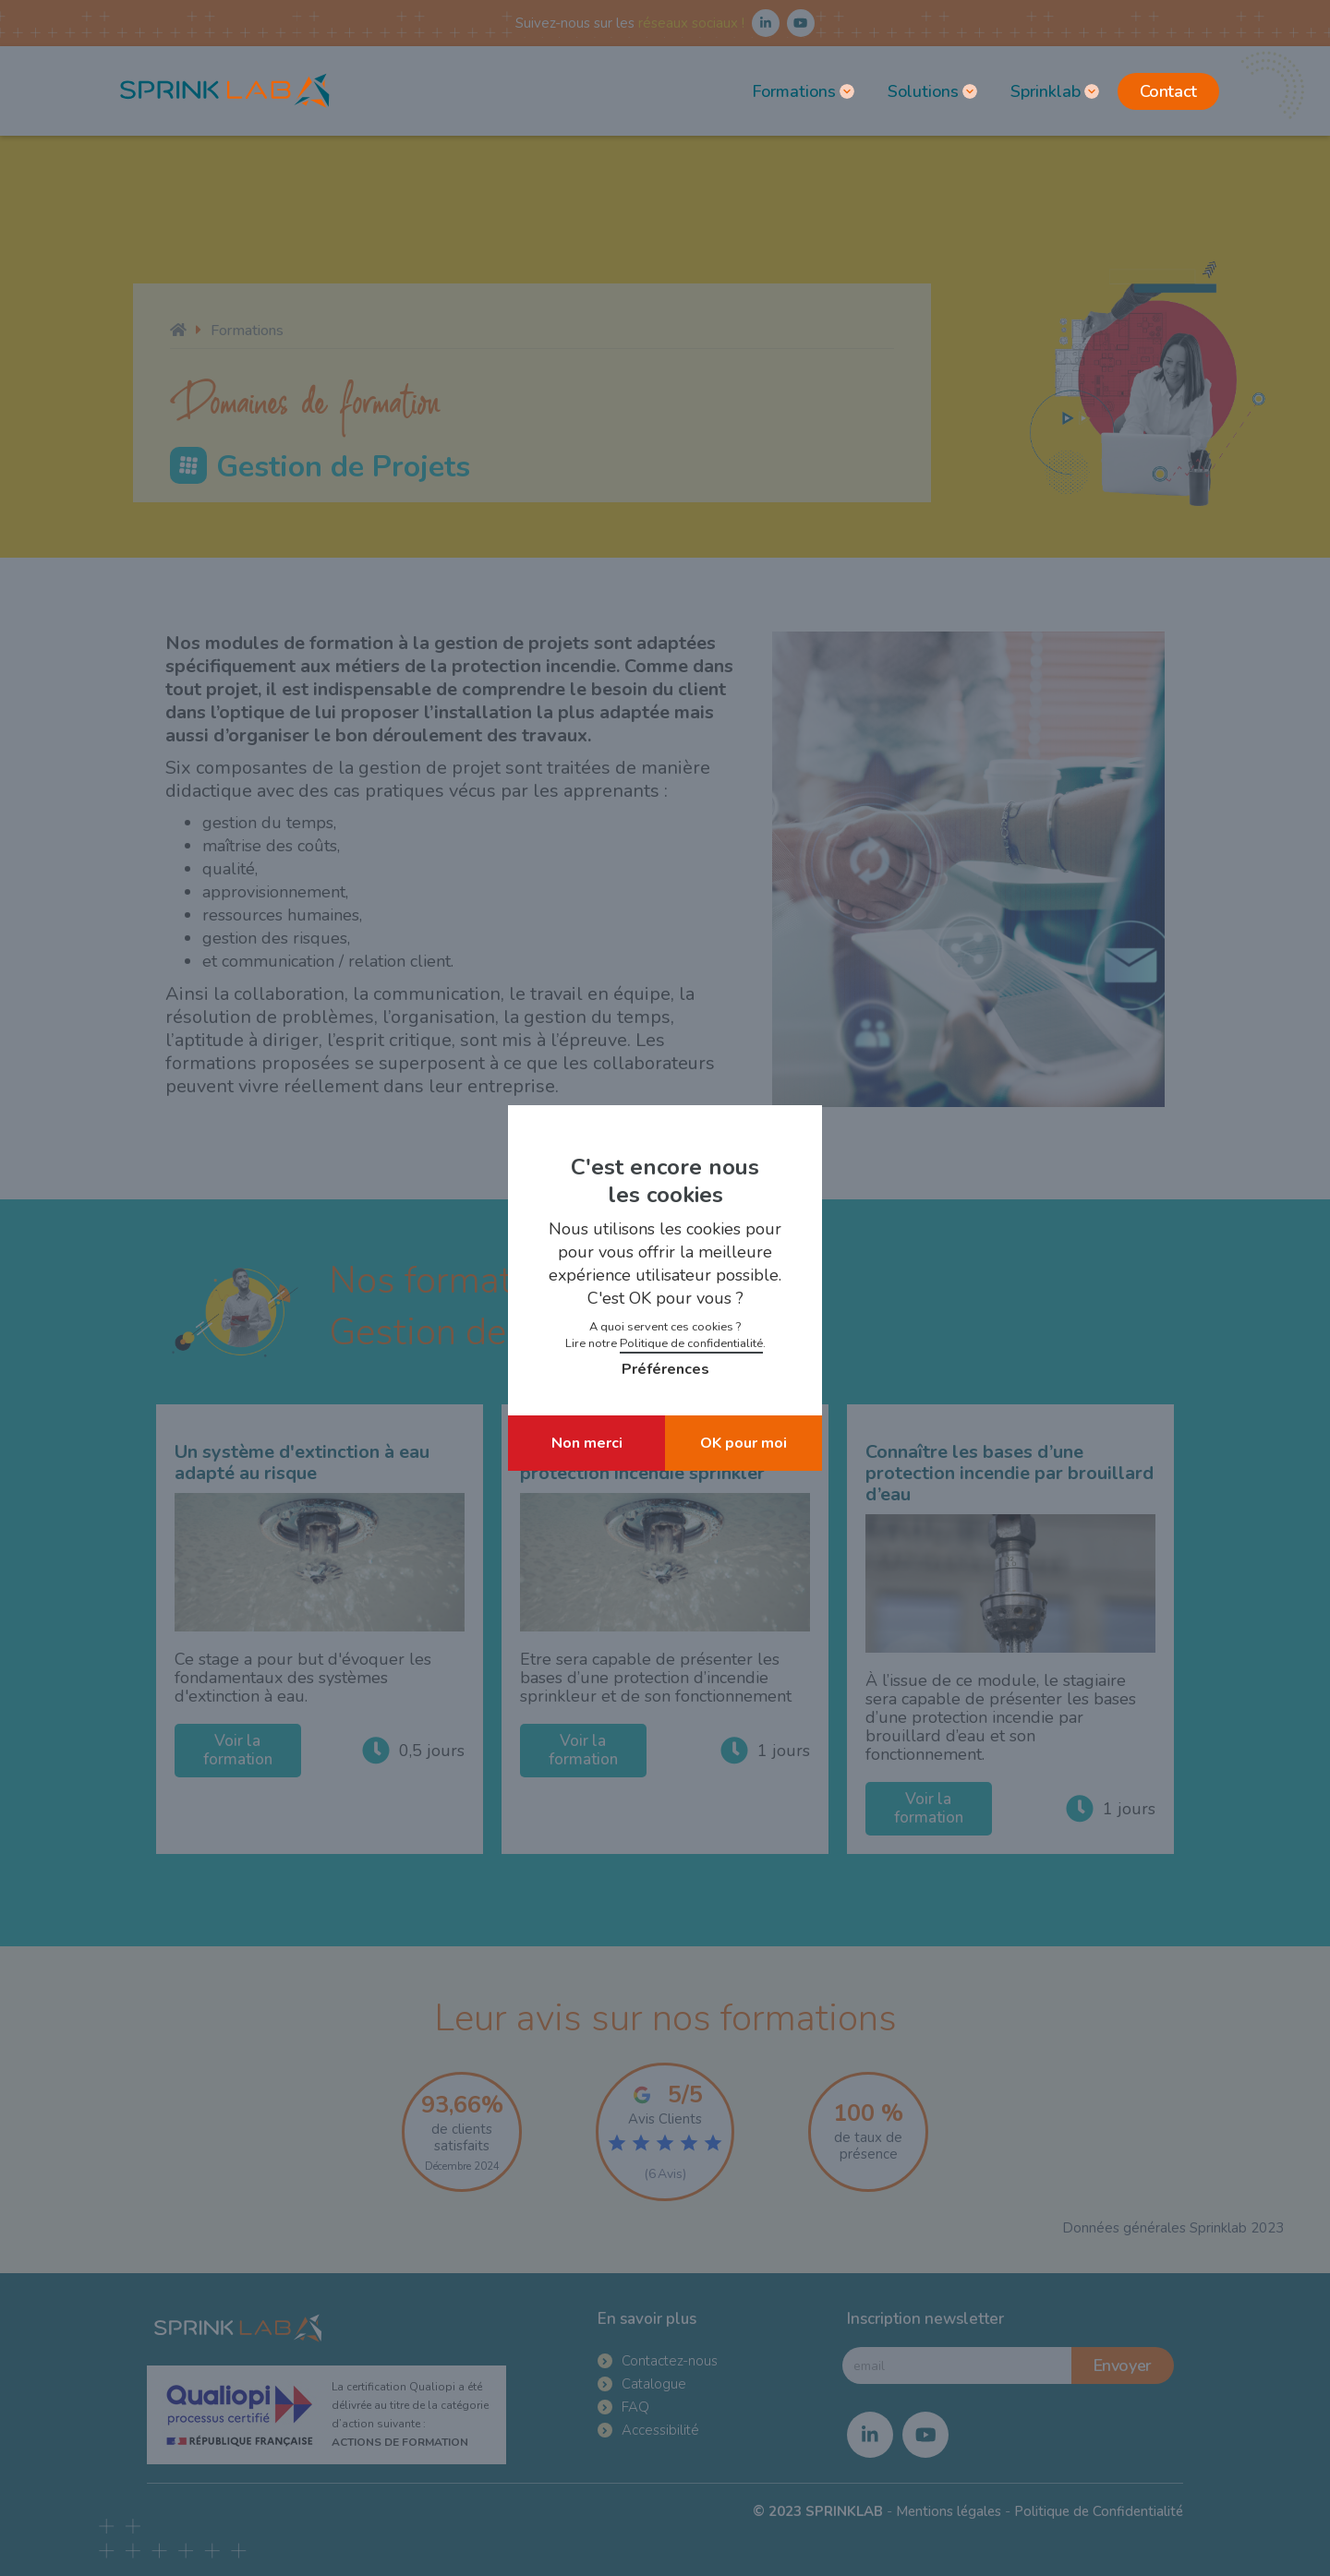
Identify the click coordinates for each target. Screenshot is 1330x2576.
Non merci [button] (587, 1443)
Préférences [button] (665, 1369)
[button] (801, 91)
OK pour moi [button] (743, 1443)
